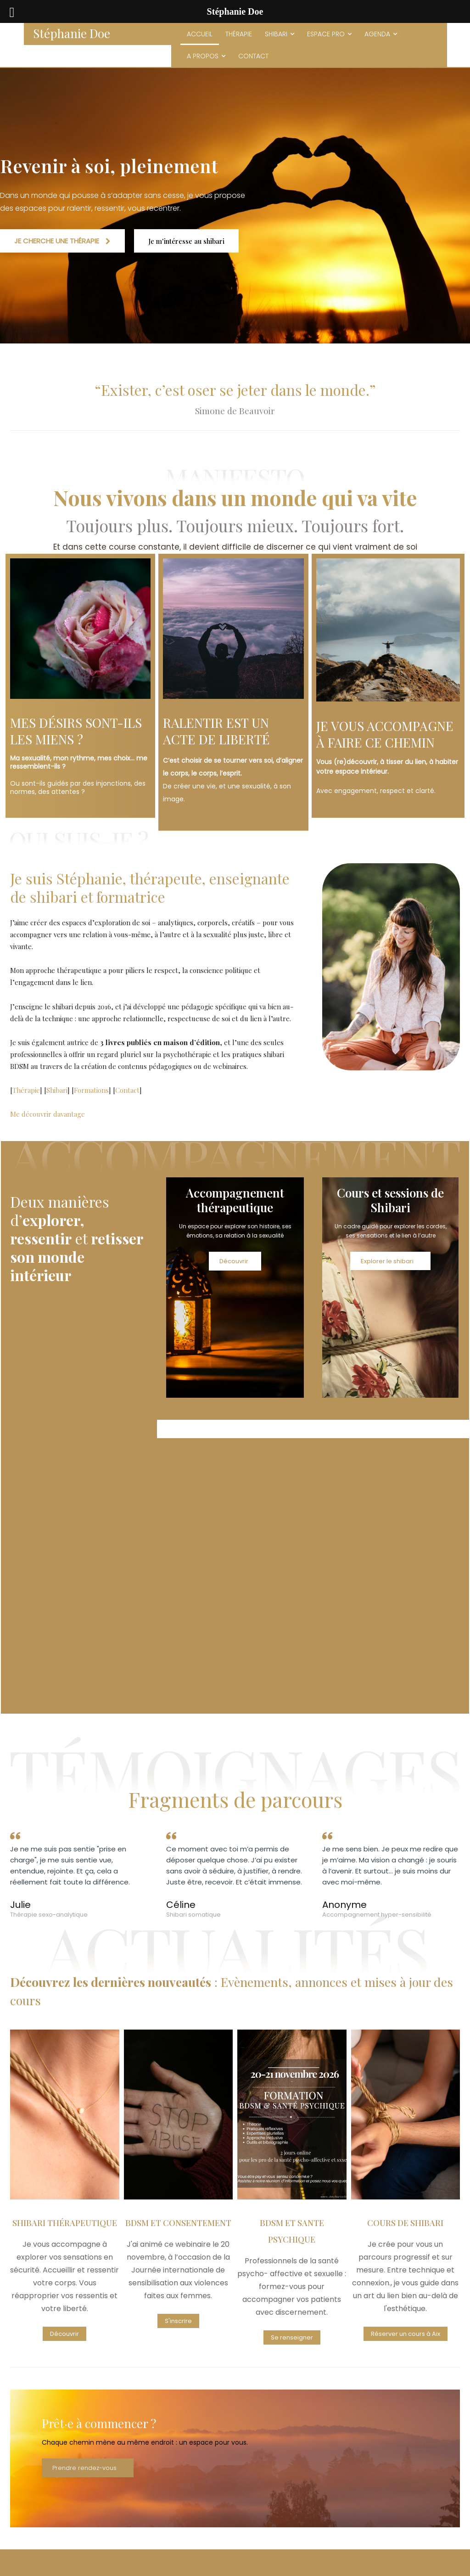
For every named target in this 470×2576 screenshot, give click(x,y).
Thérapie (26, 1086)
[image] (80, 628)
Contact (127, 1086)
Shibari (56, 1086)
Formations (91, 1086)
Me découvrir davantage (47, 1110)
